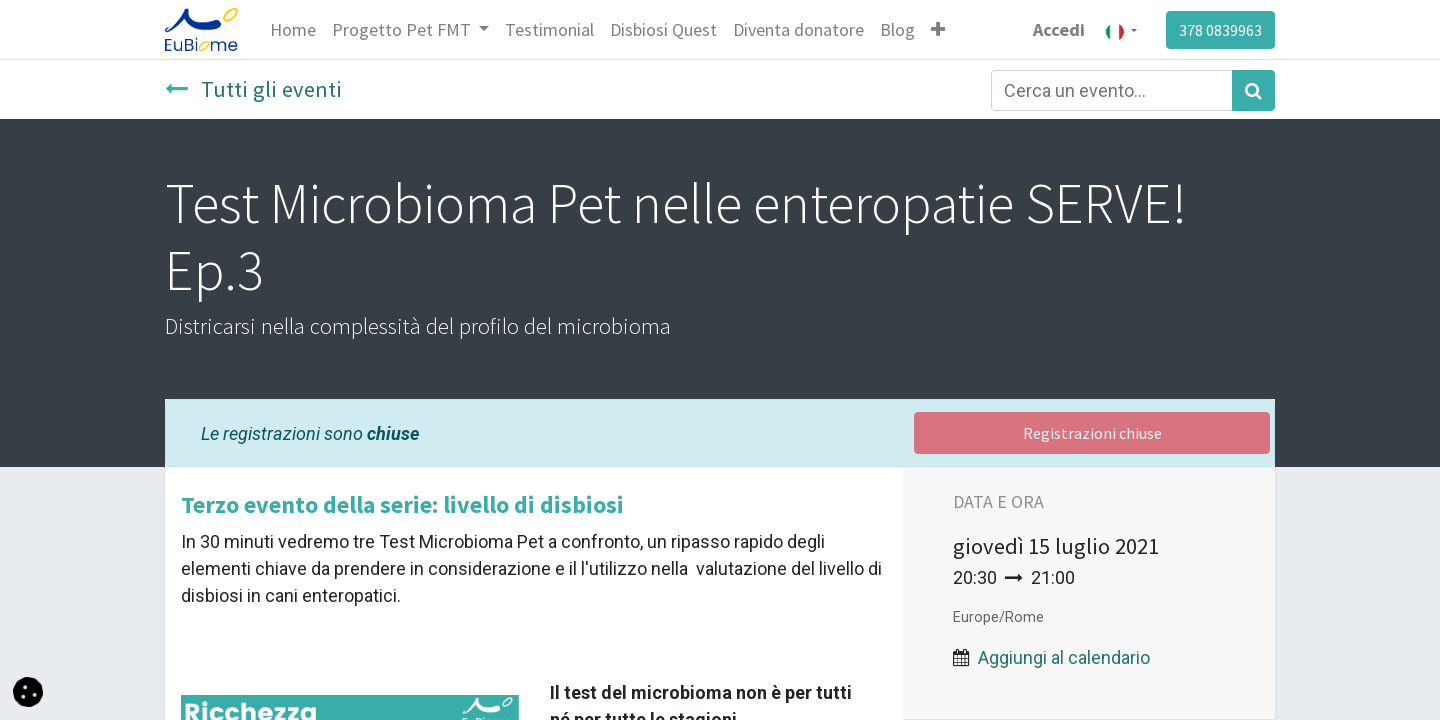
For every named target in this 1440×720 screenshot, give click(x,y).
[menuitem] (293, 29)
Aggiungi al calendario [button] (1064, 657)
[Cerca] (1253, 90)
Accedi (1059, 29)
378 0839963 (1220, 30)
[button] (938, 29)
